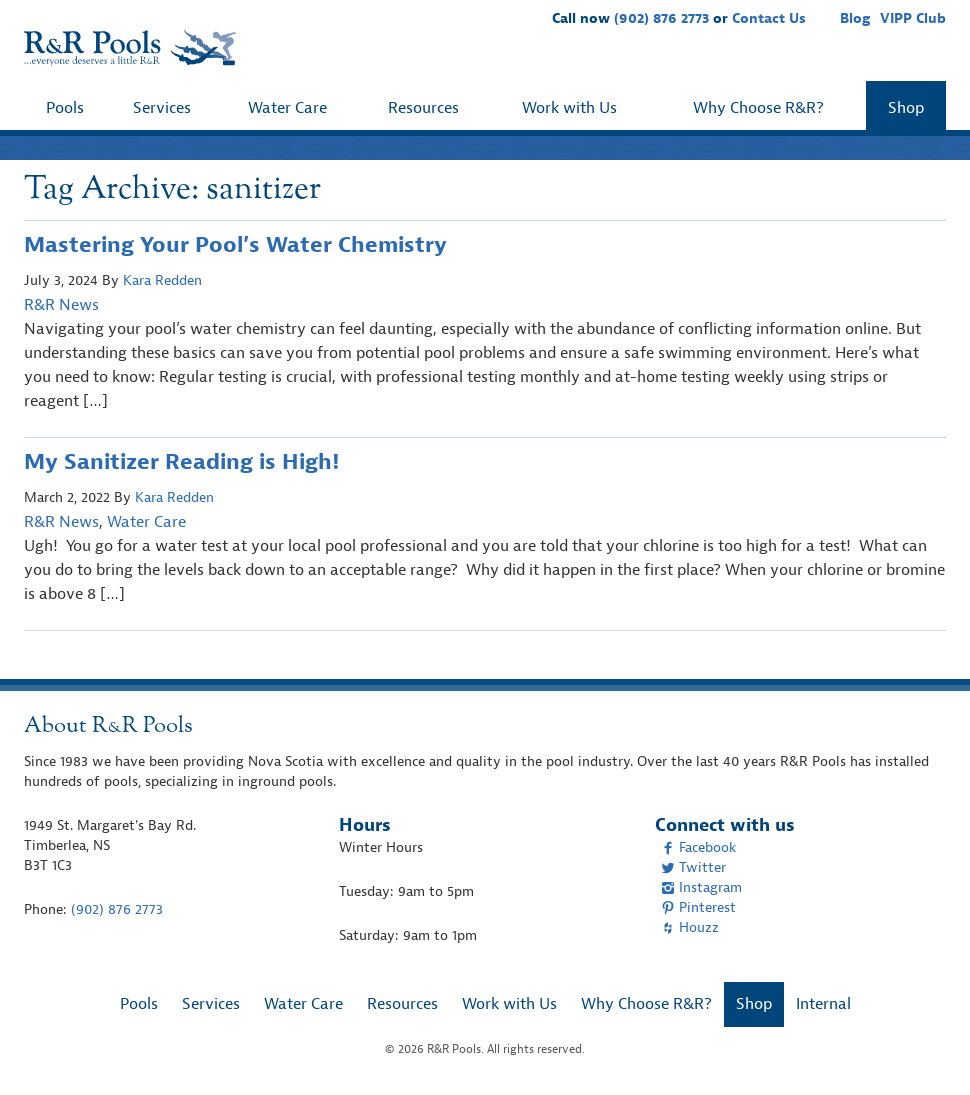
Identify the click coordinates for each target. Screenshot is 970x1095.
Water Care (287, 108)
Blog (855, 18)
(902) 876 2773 (661, 18)
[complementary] (925, 1050)
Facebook (698, 847)
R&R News (61, 305)
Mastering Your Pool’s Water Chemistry (235, 245)
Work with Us (569, 108)
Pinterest (698, 907)
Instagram (701, 887)
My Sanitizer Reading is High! (181, 462)
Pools (65, 108)
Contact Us (769, 18)
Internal (823, 1004)
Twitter (693, 867)
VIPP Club (913, 18)
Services (162, 108)
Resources (423, 108)
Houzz (690, 927)
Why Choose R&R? (758, 108)
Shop (906, 108)
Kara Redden (162, 280)
